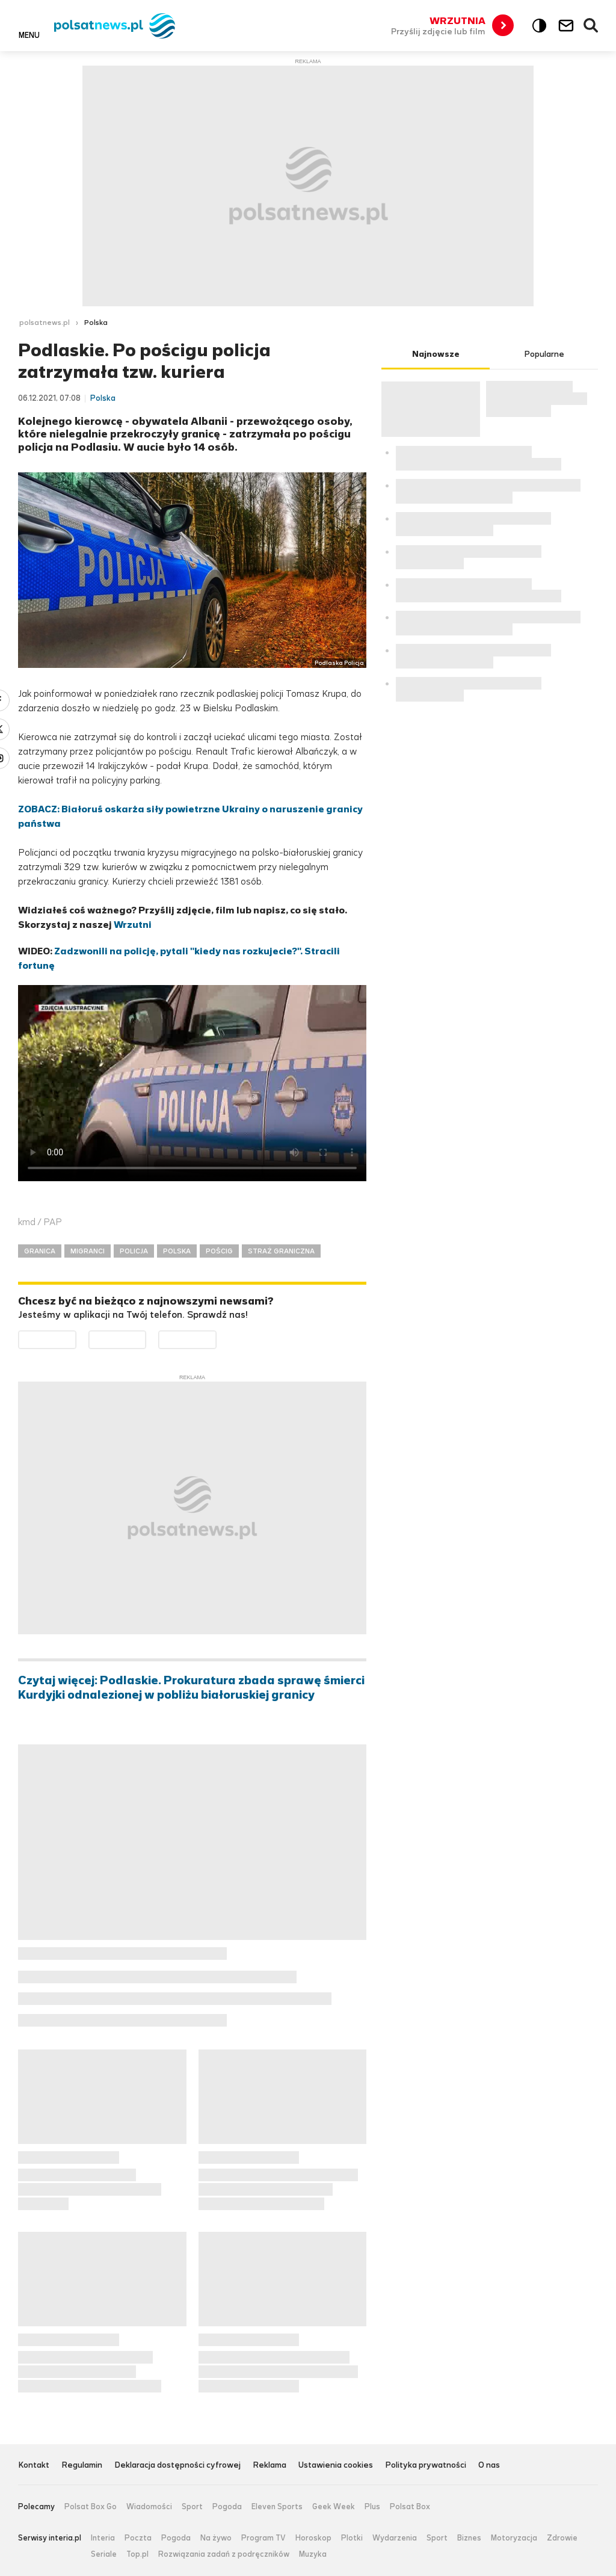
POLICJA (134, 1251)
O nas (489, 2465)
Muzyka (313, 2554)
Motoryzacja (514, 2538)
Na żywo (216, 2538)
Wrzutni (133, 924)
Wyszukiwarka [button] (591, 26)
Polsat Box (410, 2507)
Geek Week (333, 2507)
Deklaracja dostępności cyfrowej (177, 2465)
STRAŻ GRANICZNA (281, 1251)
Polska (96, 322)
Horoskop (313, 2538)
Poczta (138, 2538)
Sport (192, 2507)
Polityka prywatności (425, 2465)
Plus (372, 2507)
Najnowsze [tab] (436, 354)
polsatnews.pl (44, 322)
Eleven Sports (277, 2507)
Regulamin (81, 2465)
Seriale (104, 2554)
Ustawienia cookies (335, 2465)
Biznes (469, 2538)
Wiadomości (149, 2507)
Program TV (263, 2538)
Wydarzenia (394, 2538)
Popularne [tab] (544, 354)
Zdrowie (562, 2538)
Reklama (269, 2465)
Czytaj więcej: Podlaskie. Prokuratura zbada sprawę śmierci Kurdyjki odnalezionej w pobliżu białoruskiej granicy (191, 1687)
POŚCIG (219, 1251)
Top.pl (137, 2554)
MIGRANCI (87, 1251)
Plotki (352, 2538)
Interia (103, 2538)
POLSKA (177, 1251)
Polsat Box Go (90, 2507)
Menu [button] (29, 35)
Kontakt (33, 2465)
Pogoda (227, 2507)
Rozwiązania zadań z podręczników (223, 2554)
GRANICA (39, 1251)
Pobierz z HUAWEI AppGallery (216, 1338)
